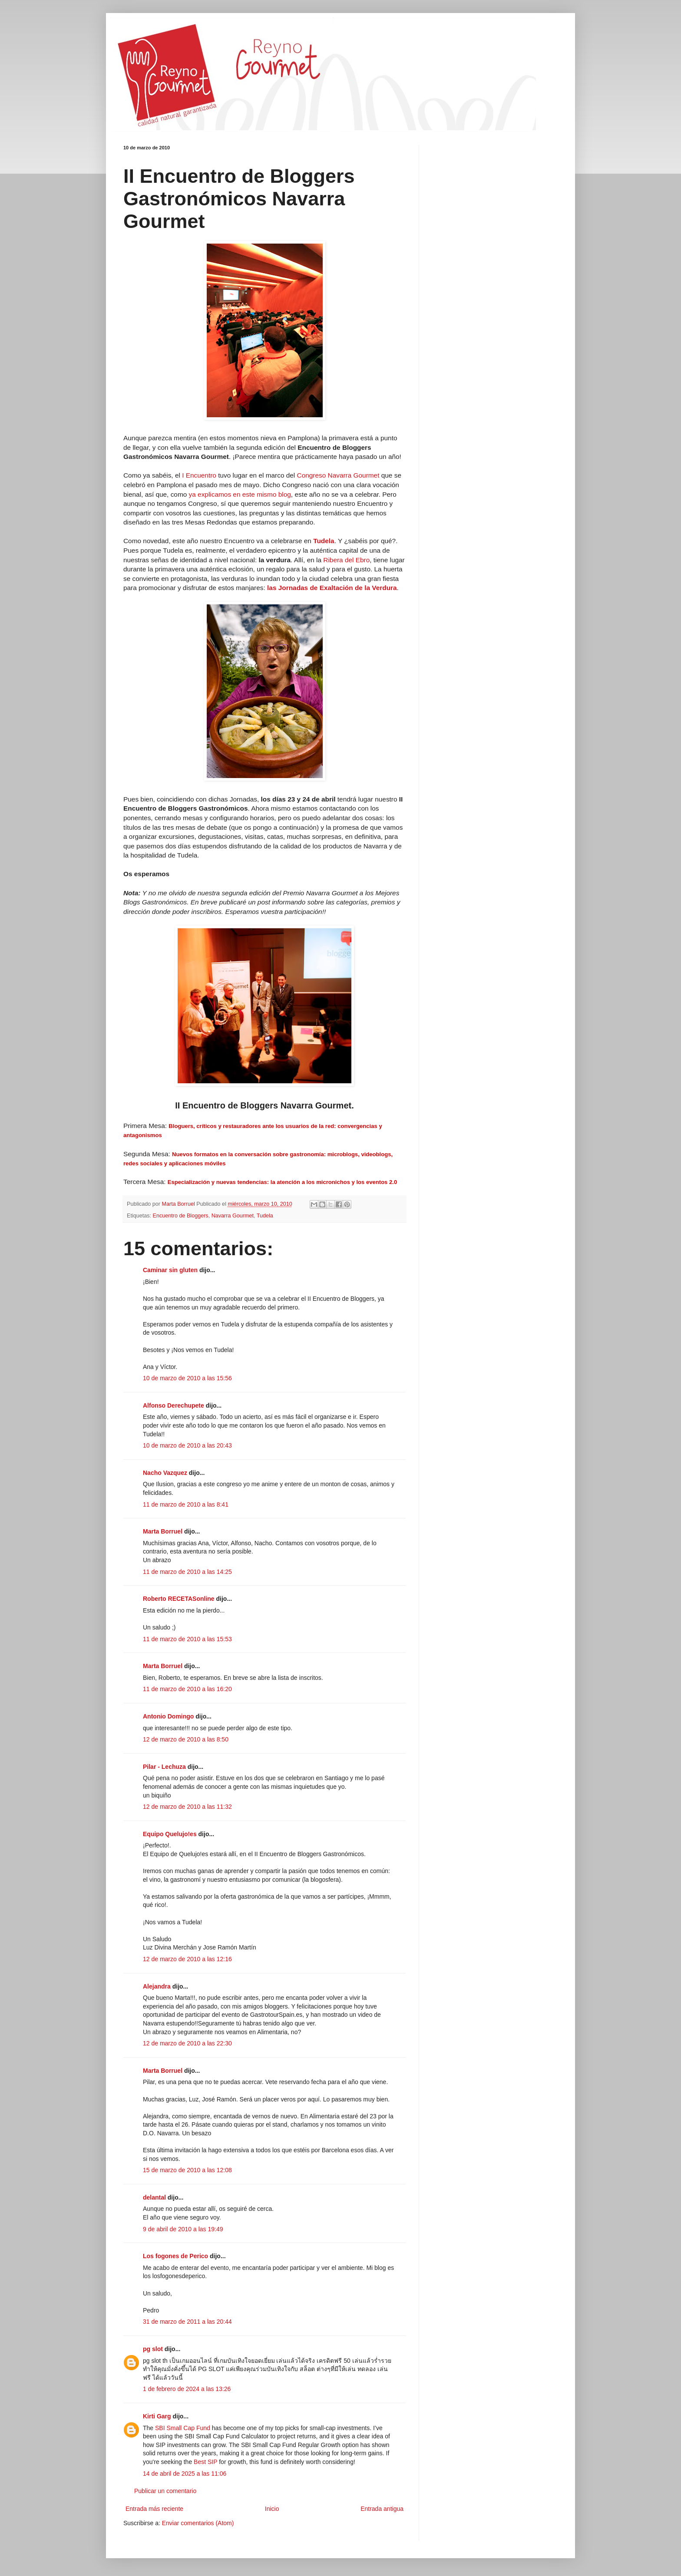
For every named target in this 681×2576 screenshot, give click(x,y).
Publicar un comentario (165, 2490)
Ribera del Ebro (346, 560)
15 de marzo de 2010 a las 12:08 (187, 2170)
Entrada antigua (381, 2508)
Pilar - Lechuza (164, 1766)
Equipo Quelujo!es (170, 1834)
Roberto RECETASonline (179, 1598)
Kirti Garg (157, 2416)
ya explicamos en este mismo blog (240, 494)
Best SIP (205, 2461)
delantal (154, 2197)
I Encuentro (199, 475)
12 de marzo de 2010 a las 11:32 (187, 1806)
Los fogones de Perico (175, 2256)
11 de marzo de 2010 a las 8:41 (185, 1504)
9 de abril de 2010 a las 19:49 (183, 2229)
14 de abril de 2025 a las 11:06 (184, 2473)
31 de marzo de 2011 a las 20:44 (187, 2321)
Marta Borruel (162, 1531)
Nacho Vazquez (165, 1472)
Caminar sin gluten (170, 1270)
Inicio (272, 2508)
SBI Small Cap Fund (182, 2427)
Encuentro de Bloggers (180, 1216)
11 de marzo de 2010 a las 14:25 (187, 1571)
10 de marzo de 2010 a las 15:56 (187, 1378)
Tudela (265, 1216)
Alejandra (157, 1986)
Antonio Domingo (168, 1716)
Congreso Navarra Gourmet (338, 475)
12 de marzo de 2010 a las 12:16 (187, 1959)
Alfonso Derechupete (173, 1405)
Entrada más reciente (154, 2508)
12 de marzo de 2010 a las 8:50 (185, 1739)
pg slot (153, 2348)
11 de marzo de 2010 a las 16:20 (187, 1688)
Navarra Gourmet (233, 1216)
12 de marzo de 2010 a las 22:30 (187, 2043)
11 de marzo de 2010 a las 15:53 (187, 1639)
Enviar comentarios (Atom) (198, 2523)
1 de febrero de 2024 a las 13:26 (187, 2388)
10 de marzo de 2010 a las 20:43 (187, 1445)
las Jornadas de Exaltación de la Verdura (332, 587)
